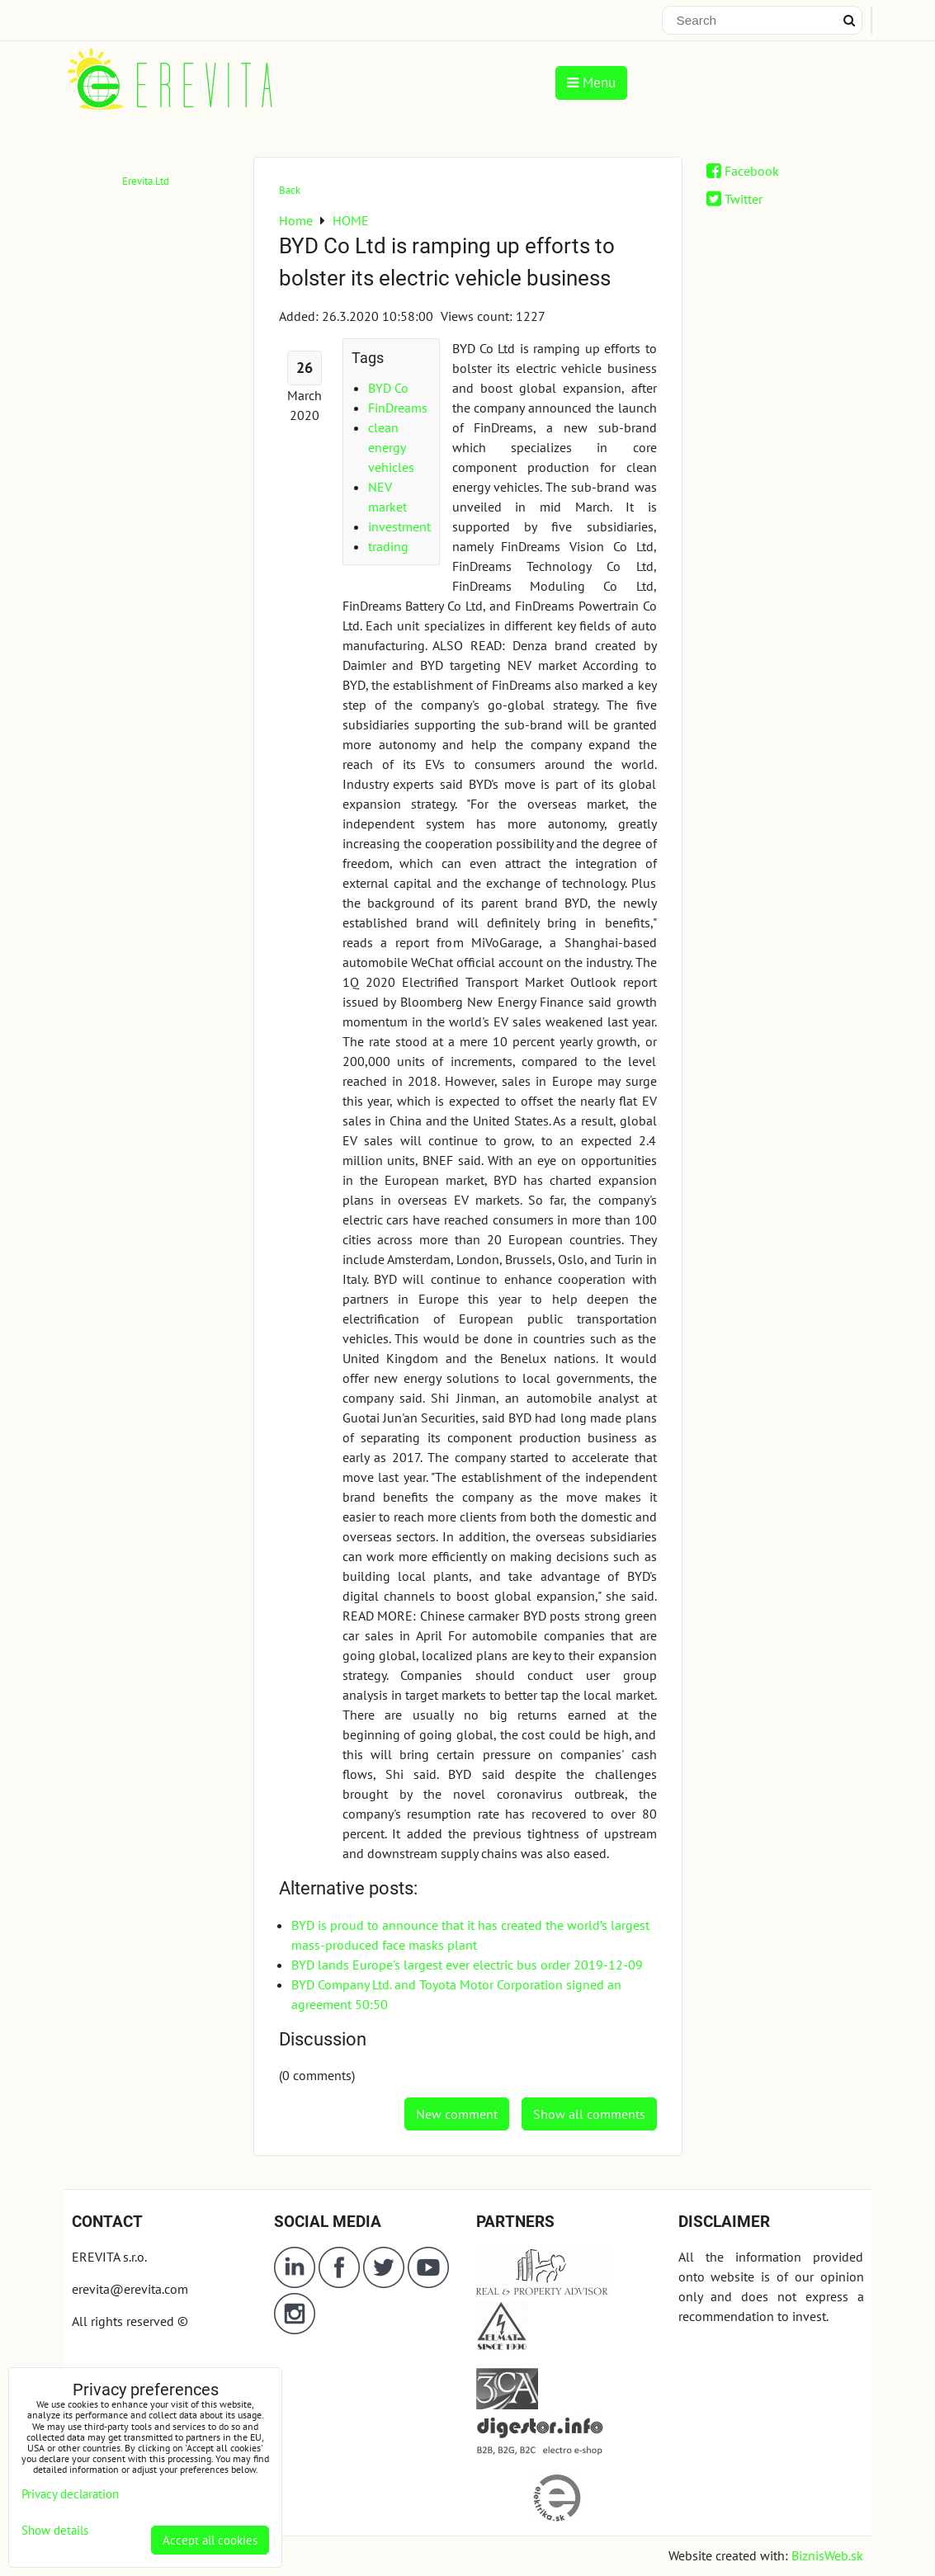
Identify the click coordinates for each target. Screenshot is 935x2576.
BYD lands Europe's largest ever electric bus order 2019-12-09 (467, 1964)
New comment (457, 2114)
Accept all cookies (210, 2540)
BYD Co (388, 388)
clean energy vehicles (391, 447)
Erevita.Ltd (145, 181)
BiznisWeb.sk (827, 2555)
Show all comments (589, 2114)
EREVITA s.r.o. (109, 2256)
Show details (54, 2531)
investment (399, 526)
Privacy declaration (70, 2494)
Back (289, 190)
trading (388, 546)
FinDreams (397, 407)
